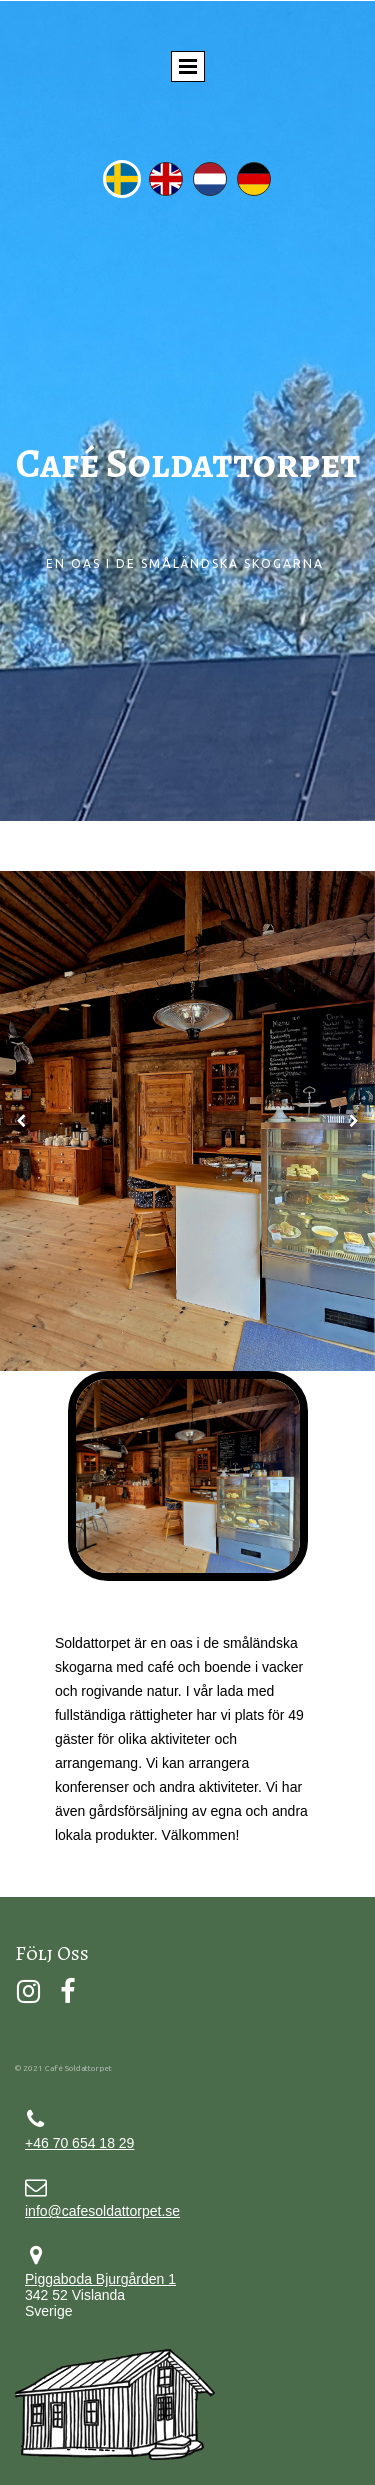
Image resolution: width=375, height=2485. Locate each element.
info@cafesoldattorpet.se (102, 2211)
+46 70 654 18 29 (79, 2143)
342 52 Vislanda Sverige (100, 2295)
